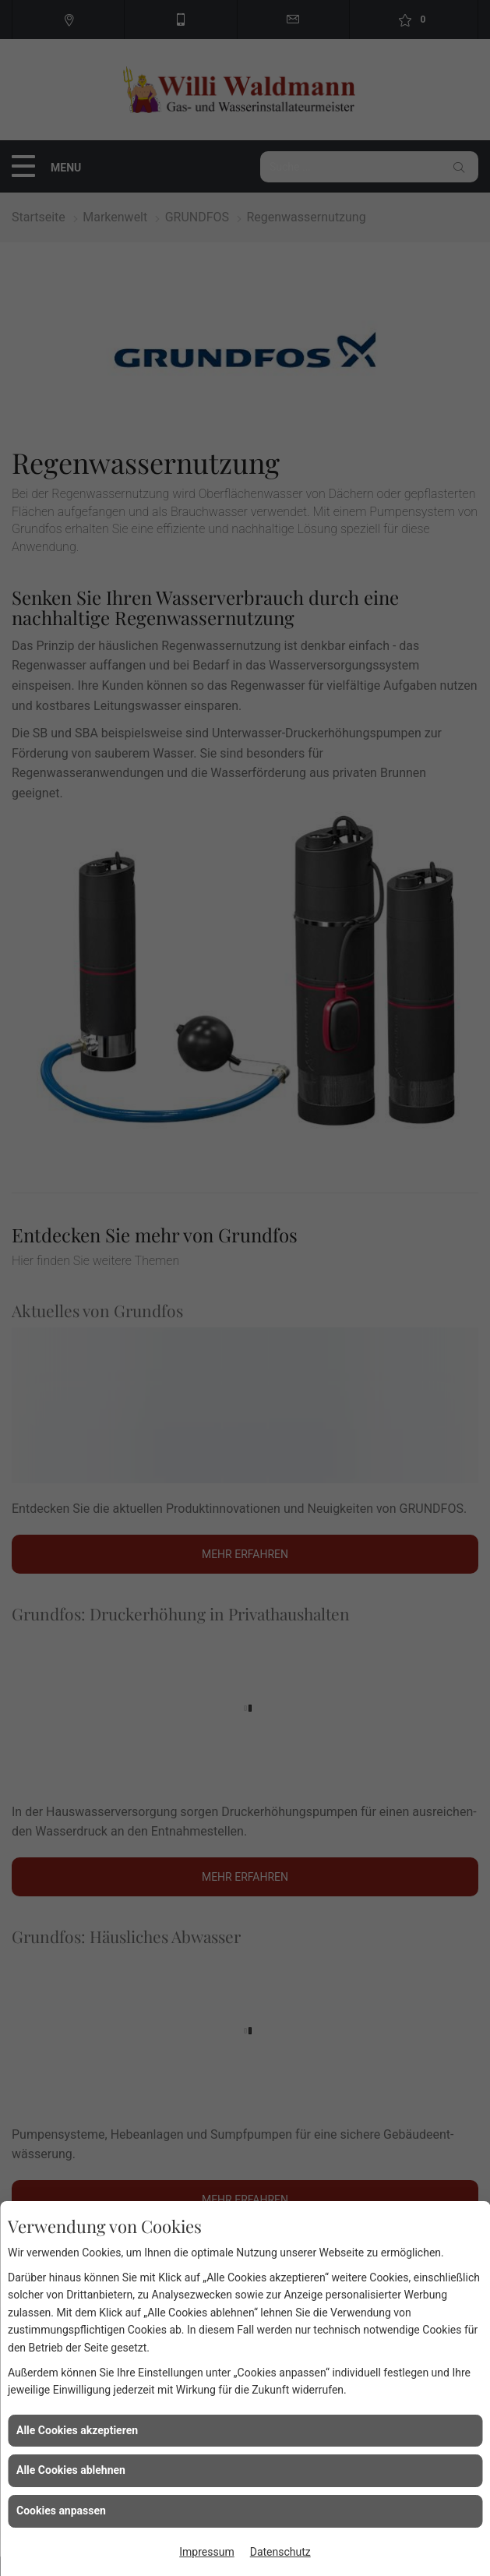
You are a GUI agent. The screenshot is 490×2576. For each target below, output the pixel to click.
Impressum (206, 2552)
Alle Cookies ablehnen (70, 2470)
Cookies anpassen (61, 2510)
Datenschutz (280, 2552)
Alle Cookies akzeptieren (77, 2430)
